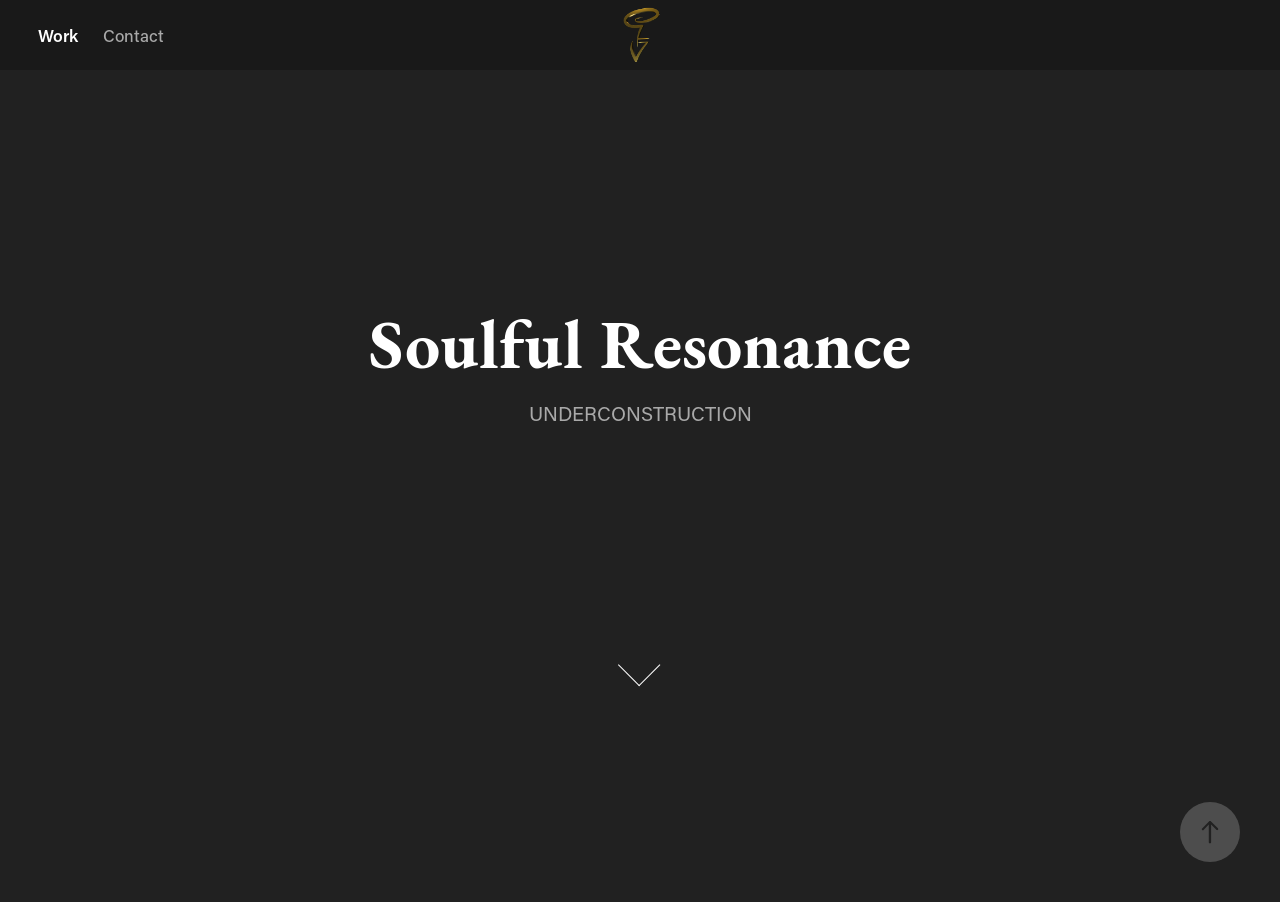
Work (58, 35)
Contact (133, 35)
